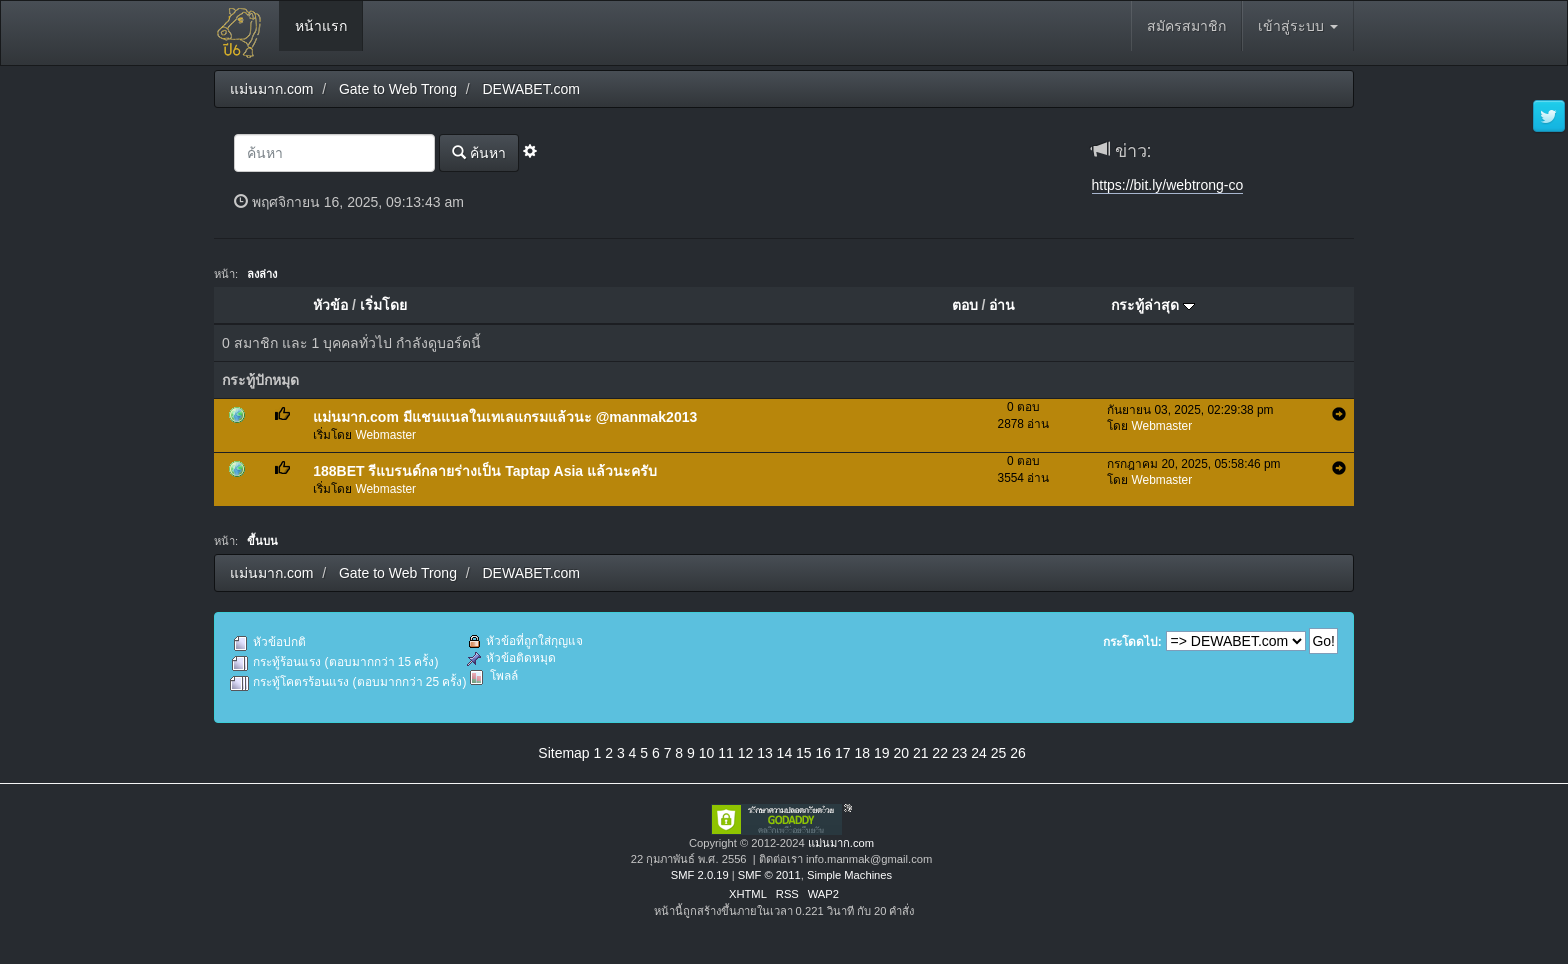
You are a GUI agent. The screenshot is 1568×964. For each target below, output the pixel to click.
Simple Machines (849, 875)
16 (824, 753)
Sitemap (563, 753)
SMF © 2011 (769, 875)
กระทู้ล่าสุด (1153, 305)
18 (862, 753)
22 (940, 753)
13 (765, 753)
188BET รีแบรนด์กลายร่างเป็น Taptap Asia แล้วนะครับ (485, 471)
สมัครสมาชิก (1186, 26)
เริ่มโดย (383, 305)
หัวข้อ (330, 305)
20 (901, 753)
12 (746, 753)
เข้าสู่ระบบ (1298, 26)
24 (979, 753)
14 (785, 753)
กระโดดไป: (1132, 642)
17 (843, 753)
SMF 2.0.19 (700, 875)
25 (999, 753)
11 (726, 753)
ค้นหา (479, 152)
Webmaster (386, 435)
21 (921, 753)
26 (1018, 753)
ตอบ (965, 305)
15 (804, 753)
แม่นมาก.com (841, 843)
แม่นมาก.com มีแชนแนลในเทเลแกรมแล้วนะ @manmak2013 (505, 417)
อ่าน (1002, 305)
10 (707, 753)
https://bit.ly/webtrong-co (1168, 185)
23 (960, 753)
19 (882, 753)
